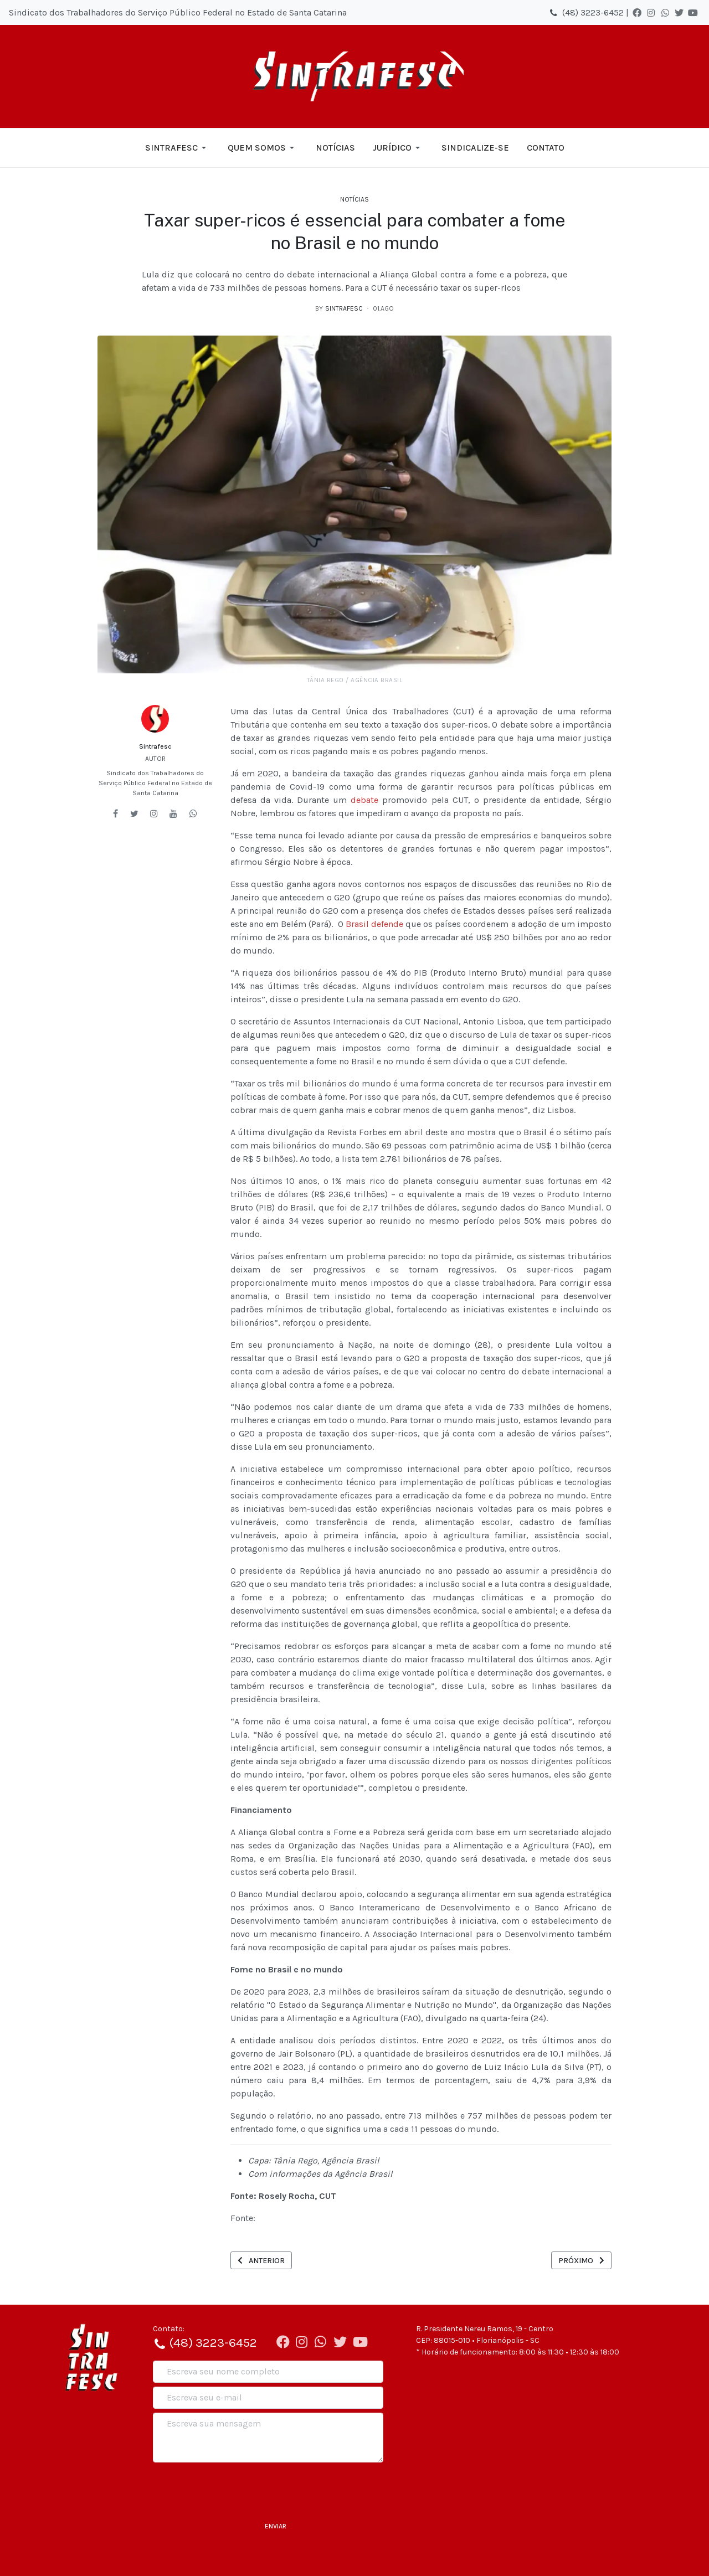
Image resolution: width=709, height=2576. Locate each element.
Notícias (354, 199)
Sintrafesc (155, 746)
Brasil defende (374, 924)
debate (364, 800)
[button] (177, 147)
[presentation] (237, 2488)
